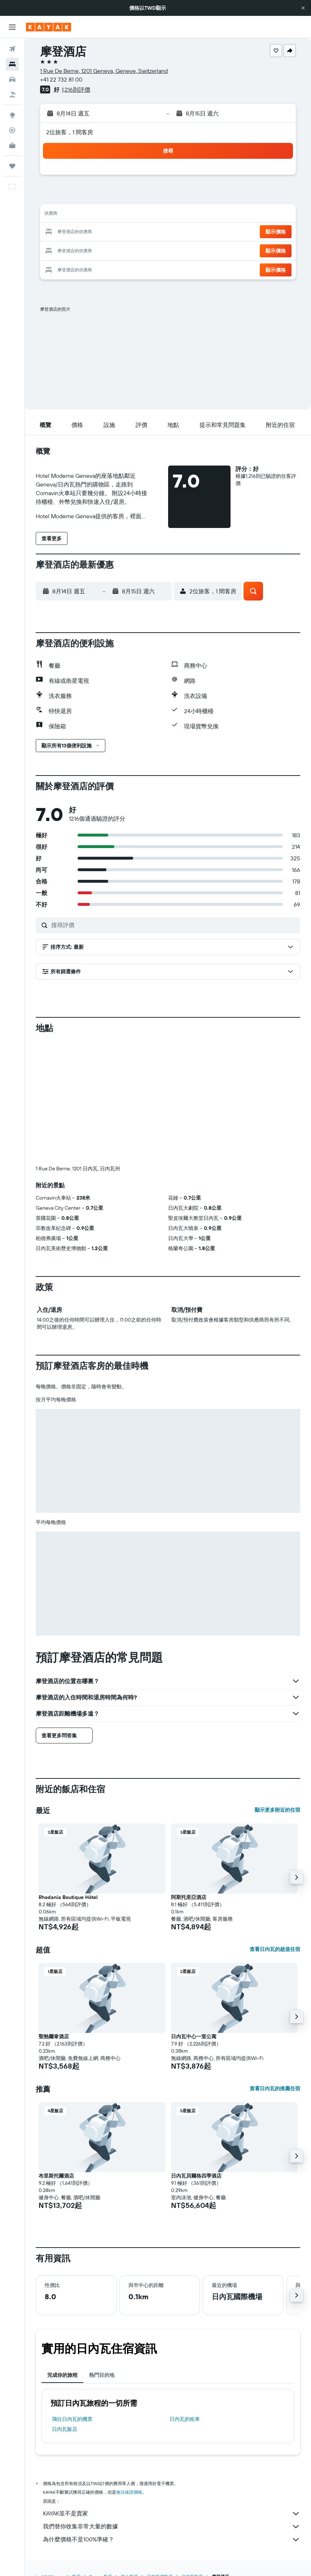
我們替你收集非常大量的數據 (171, 2526)
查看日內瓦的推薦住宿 (275, 2088)
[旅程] (12, 166)
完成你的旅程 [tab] (62, 2375)
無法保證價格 (129, 2492)
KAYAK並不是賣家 (171, 2513)
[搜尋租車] (12, 79)
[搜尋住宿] (12, 64)
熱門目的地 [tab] (101, 2375)
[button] (303, 8)
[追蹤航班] (12, 130)
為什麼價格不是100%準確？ (171, 2539)
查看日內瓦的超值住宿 (275, 1949)
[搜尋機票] (12, 49)
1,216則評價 (76, 89)
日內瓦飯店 (64, 2429)
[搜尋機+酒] (12, 94)
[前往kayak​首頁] (48, 27)
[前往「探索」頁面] (12, 115)
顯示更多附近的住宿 (277, 1810)
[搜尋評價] (174, 925)
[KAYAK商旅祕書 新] (12, 145)
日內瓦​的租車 (185, 2419)
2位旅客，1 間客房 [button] (69, 132)
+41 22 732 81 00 (61, 79)
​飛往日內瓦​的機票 (72, 2419)
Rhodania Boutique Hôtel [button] (68, 1897)
